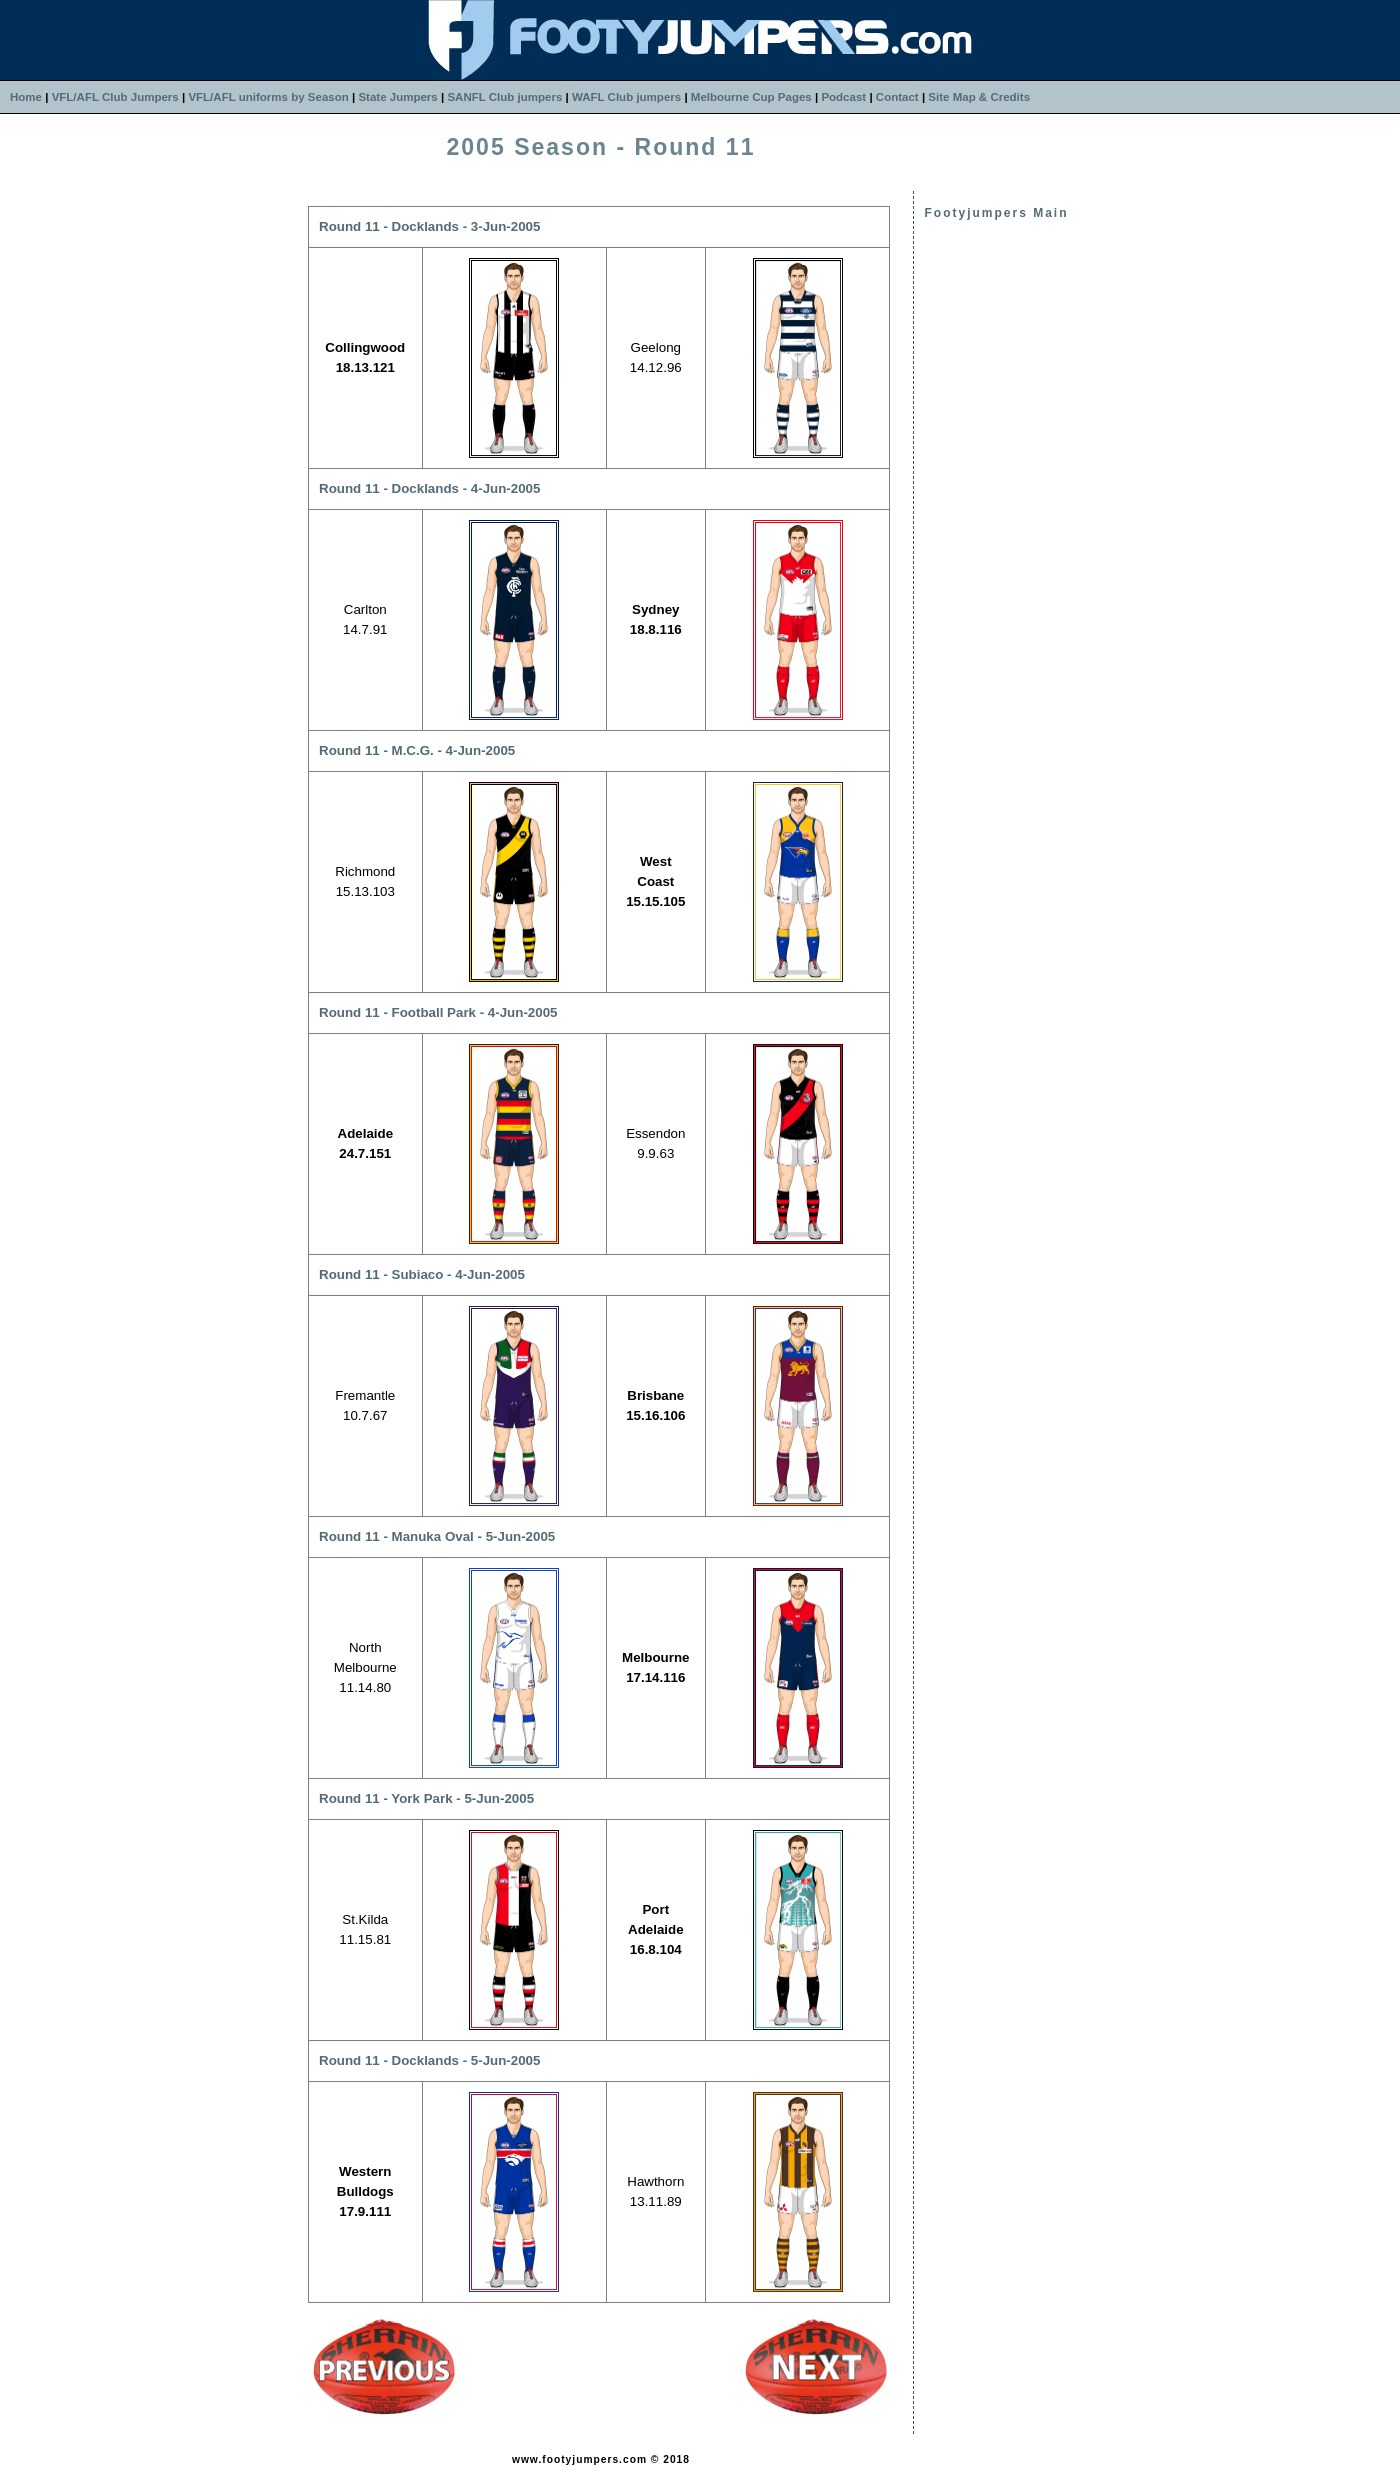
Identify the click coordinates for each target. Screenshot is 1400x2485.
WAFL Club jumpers (626, 97)
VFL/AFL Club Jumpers (115, 97)
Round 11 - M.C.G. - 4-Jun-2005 (417, 750)
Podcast (843, 97)
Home (26, 97)
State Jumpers (397, 97)
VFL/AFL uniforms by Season (268, 97)
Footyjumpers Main (996, 213)
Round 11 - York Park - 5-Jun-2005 (426, 1798)
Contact (897, 97)
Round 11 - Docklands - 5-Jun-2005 (429, 2060)
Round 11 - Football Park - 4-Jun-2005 (438, 1012)
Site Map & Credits (979, 97)
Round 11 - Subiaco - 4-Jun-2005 (422, 1274)
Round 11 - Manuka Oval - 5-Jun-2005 (437, 1536)
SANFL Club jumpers (504, 97)
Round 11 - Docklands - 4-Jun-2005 (429, 488)
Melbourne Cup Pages (751, 97)
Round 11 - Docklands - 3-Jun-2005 (429, 226)
